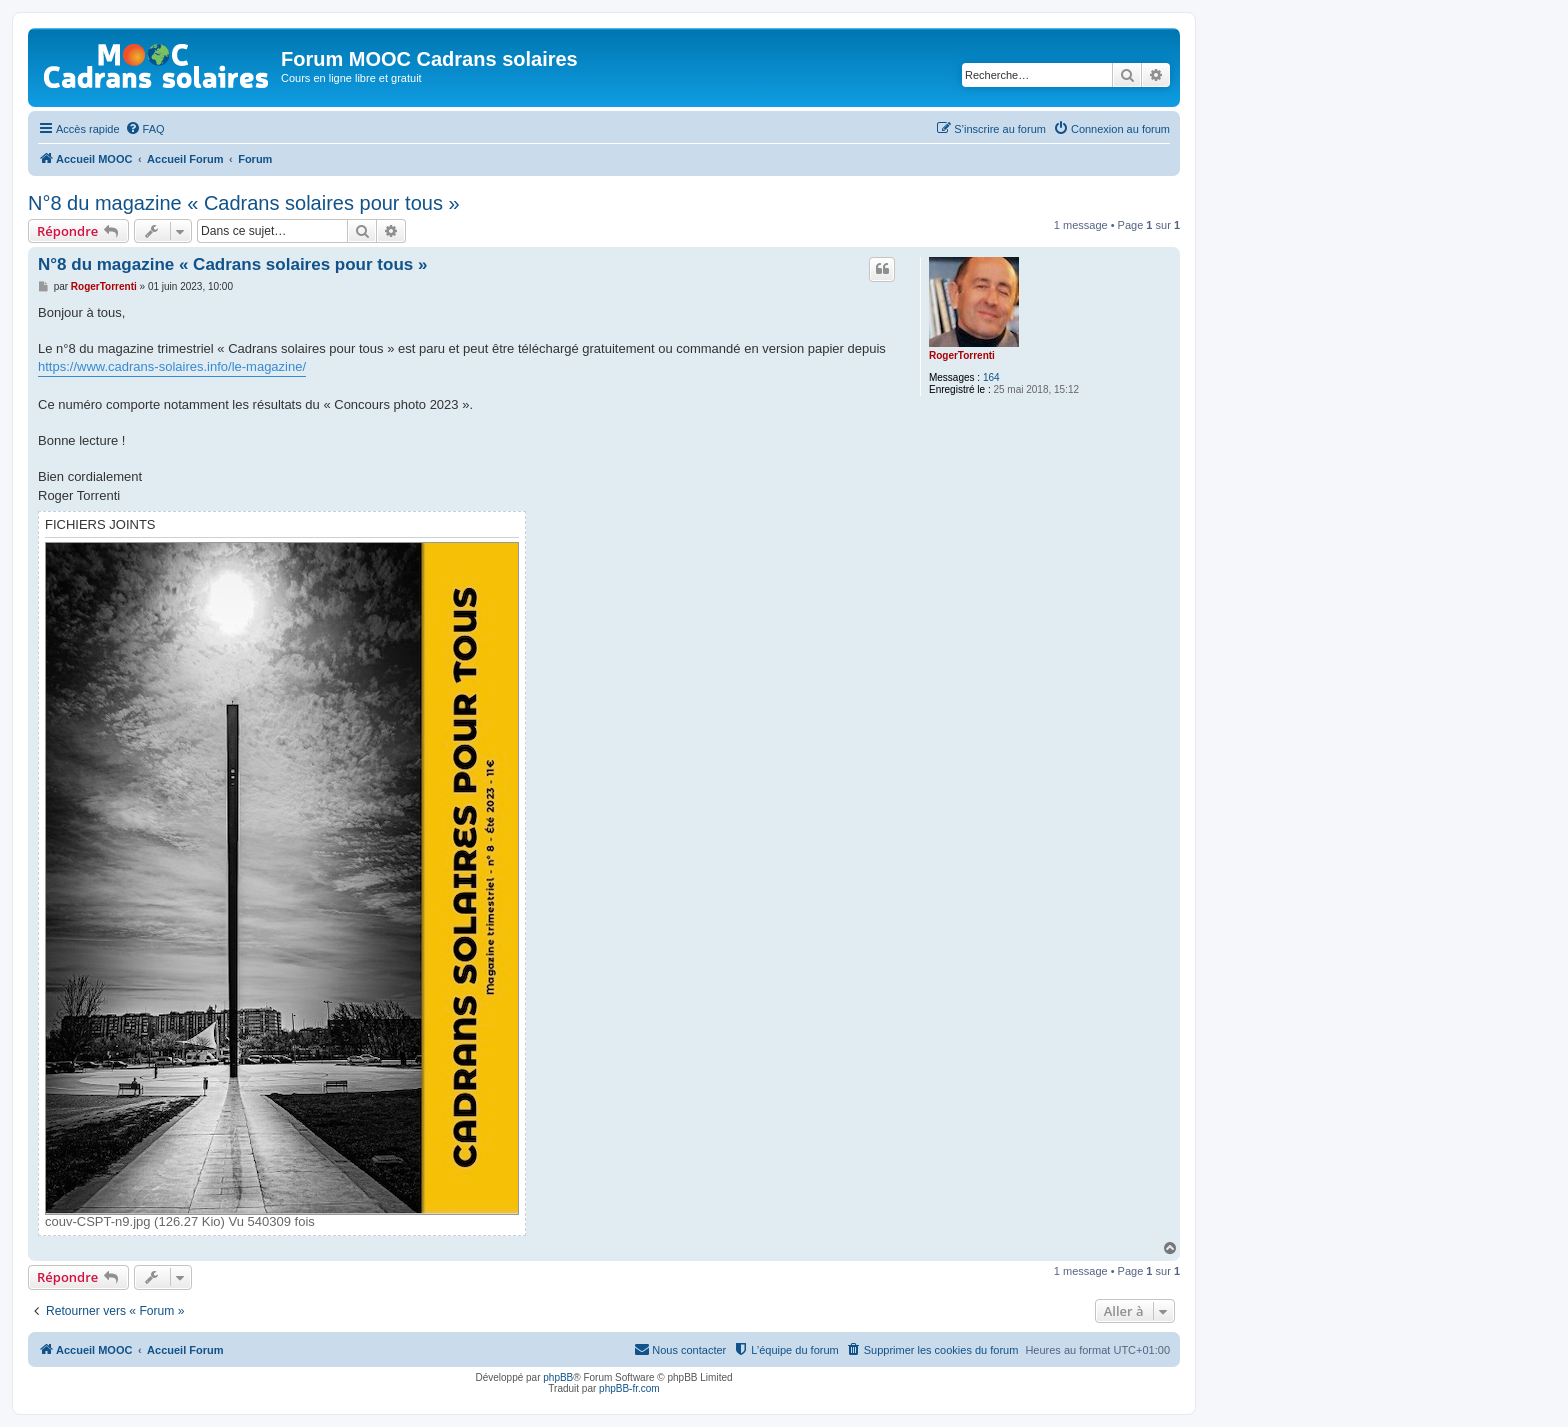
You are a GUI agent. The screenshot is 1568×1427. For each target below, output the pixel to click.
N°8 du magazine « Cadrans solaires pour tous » (244, 203)
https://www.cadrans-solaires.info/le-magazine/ (172, 366)
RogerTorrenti (962, 355)
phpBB (558, 1377)
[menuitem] (145, 129)
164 (991, 377)
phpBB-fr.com (629, 1388)
